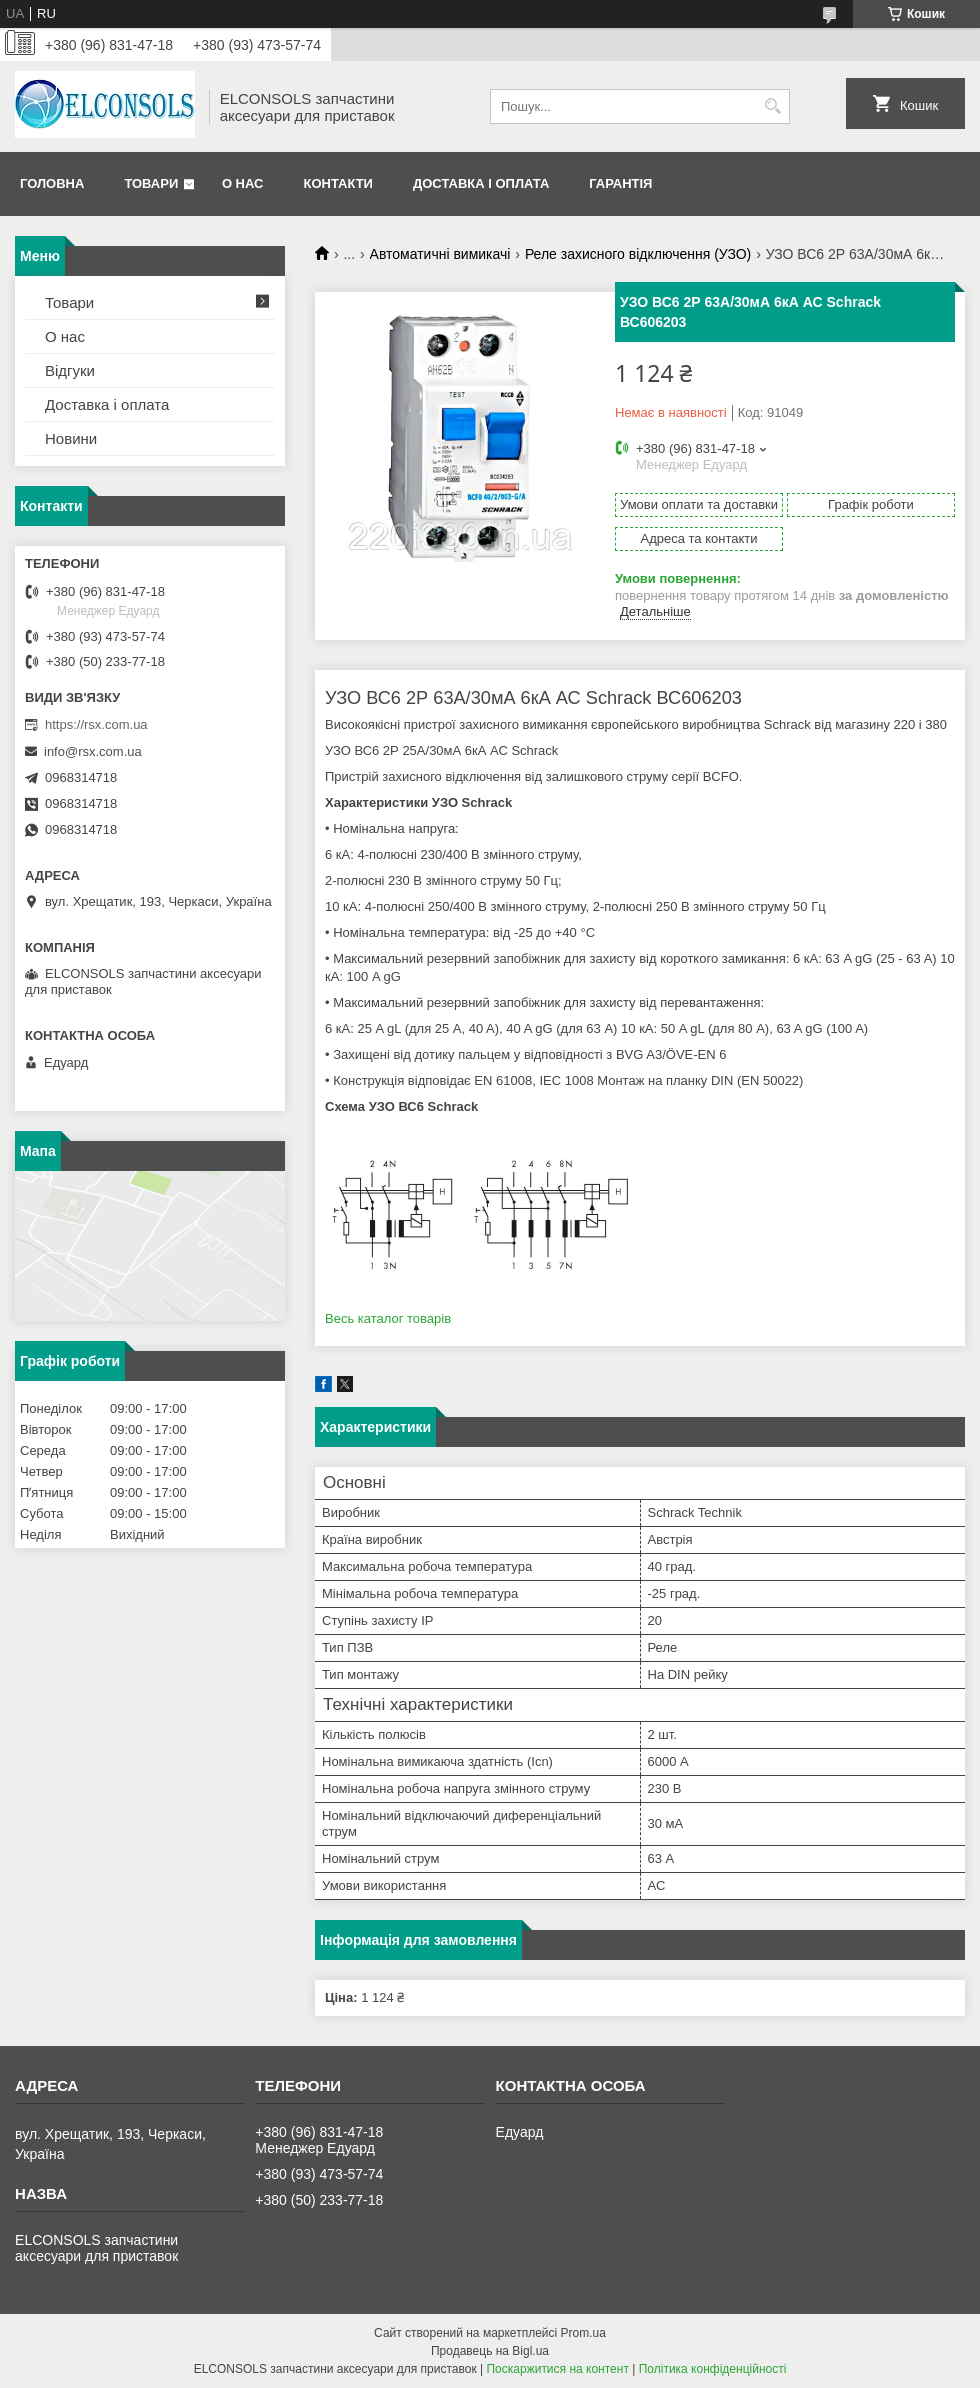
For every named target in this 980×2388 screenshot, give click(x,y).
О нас (243, 183)
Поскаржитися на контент (557, 2369)
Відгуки (70, 370)
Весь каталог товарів (388, 1318)
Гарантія (620, 183)
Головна (52, 183)
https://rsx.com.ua (96, 724)
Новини (71, 438)
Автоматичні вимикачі (440, 254)
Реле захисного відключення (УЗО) (638, 254)
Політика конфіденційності (713, 2369)
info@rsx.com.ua (93, 751)
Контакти (338, 183)
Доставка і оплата (481, 183)
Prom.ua (583, 2333)
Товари (151, 183)
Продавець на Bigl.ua (490, 2351)
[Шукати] (772, 106)
